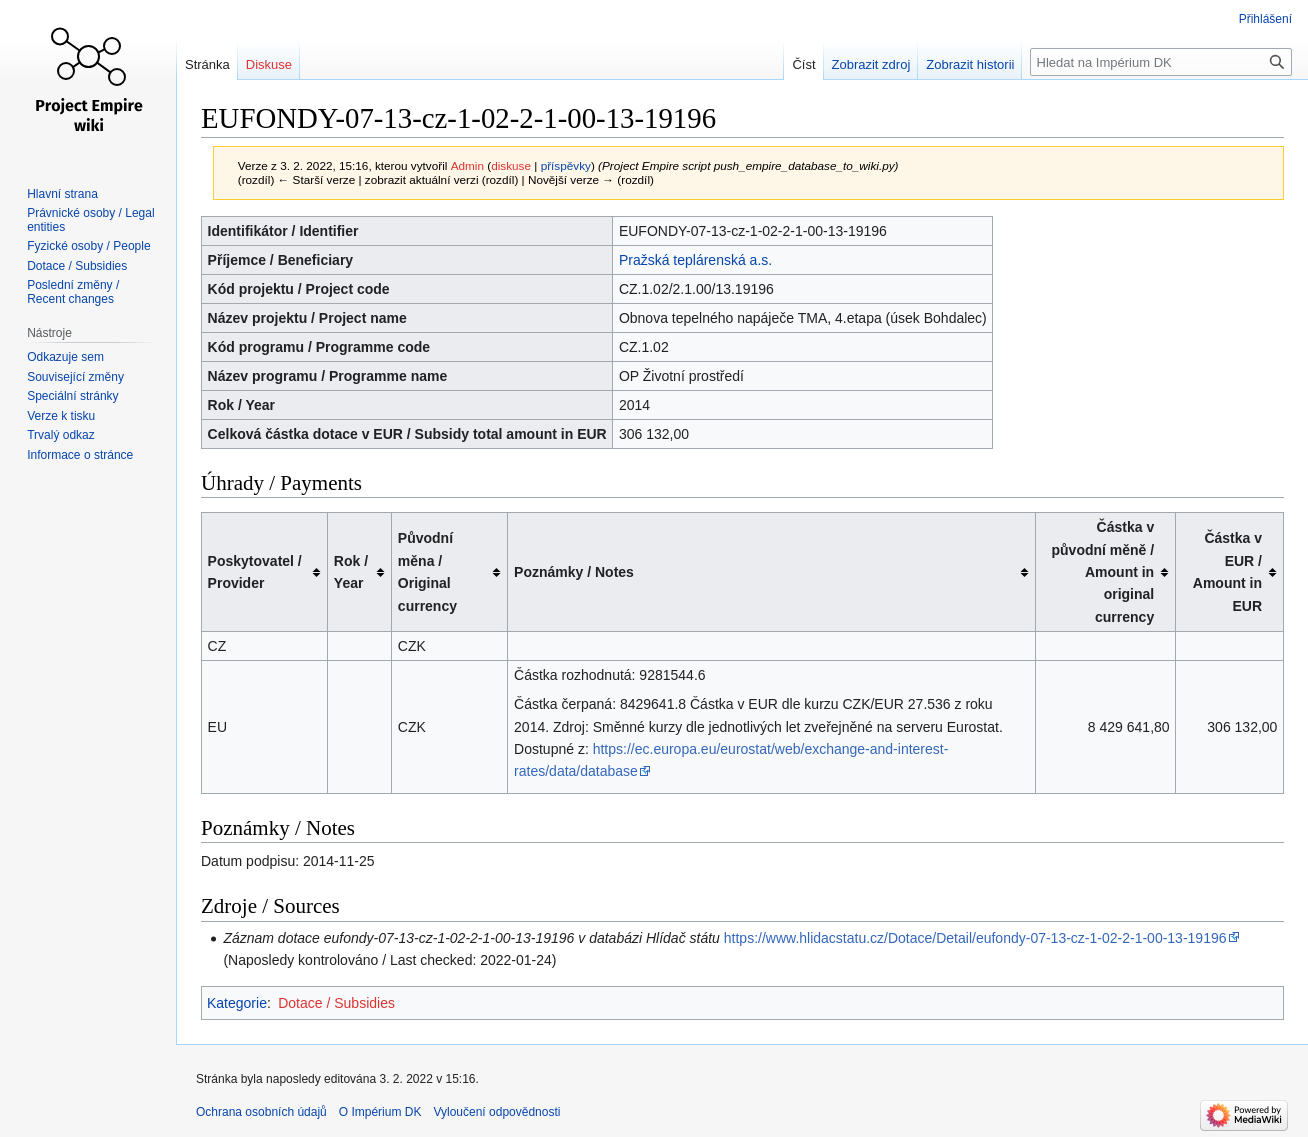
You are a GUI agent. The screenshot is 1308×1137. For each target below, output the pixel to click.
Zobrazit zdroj (871, 64)
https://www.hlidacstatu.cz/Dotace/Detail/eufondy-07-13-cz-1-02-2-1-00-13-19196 (975, 938)
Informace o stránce (80, 455)
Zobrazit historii (970, 64)
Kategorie (237, 1003)
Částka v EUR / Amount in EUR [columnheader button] (1227, 571)
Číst (803, 64)
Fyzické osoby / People (88, 246)
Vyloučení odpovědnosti (496, 1112)
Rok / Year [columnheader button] (351, 572)
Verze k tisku (61, 416)
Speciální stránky (72, 396)
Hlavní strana (62, 194)
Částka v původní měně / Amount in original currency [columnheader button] (1103, 572)
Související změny (75, 377)
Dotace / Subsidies (336, 1003)
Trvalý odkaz (61, 435)
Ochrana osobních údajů (261, 1112)
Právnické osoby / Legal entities (90, 220)
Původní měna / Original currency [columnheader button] (427, 571)
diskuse (511, 165)
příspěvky (566, 165)
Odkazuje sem (65, 357)
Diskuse (269, 64)
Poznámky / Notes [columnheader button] (574, 572)
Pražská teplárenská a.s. (695, 260)
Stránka (207, 64)
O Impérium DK (380, 1112)
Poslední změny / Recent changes (73, 292)
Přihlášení (1265, 19)
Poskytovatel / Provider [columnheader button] (255, 572)
